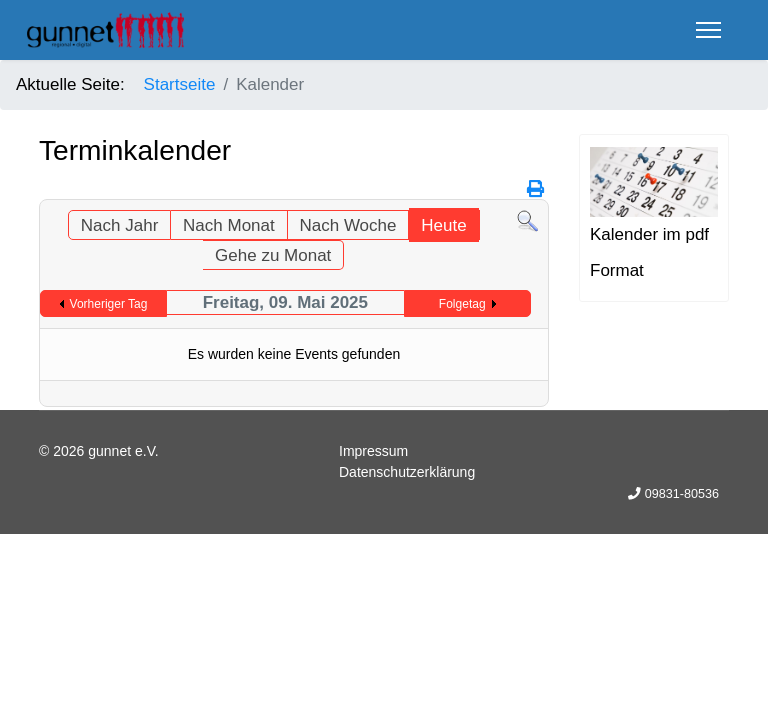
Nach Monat (229, 225)
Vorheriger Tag (109, 304)
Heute (443, 225)
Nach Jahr (119, 225)
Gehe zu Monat (273, 255)
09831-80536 (682, 494)
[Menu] (708, 30)
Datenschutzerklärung (407, 472)
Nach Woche (347, 225)
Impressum (373, 451)
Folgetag (462, 304)
